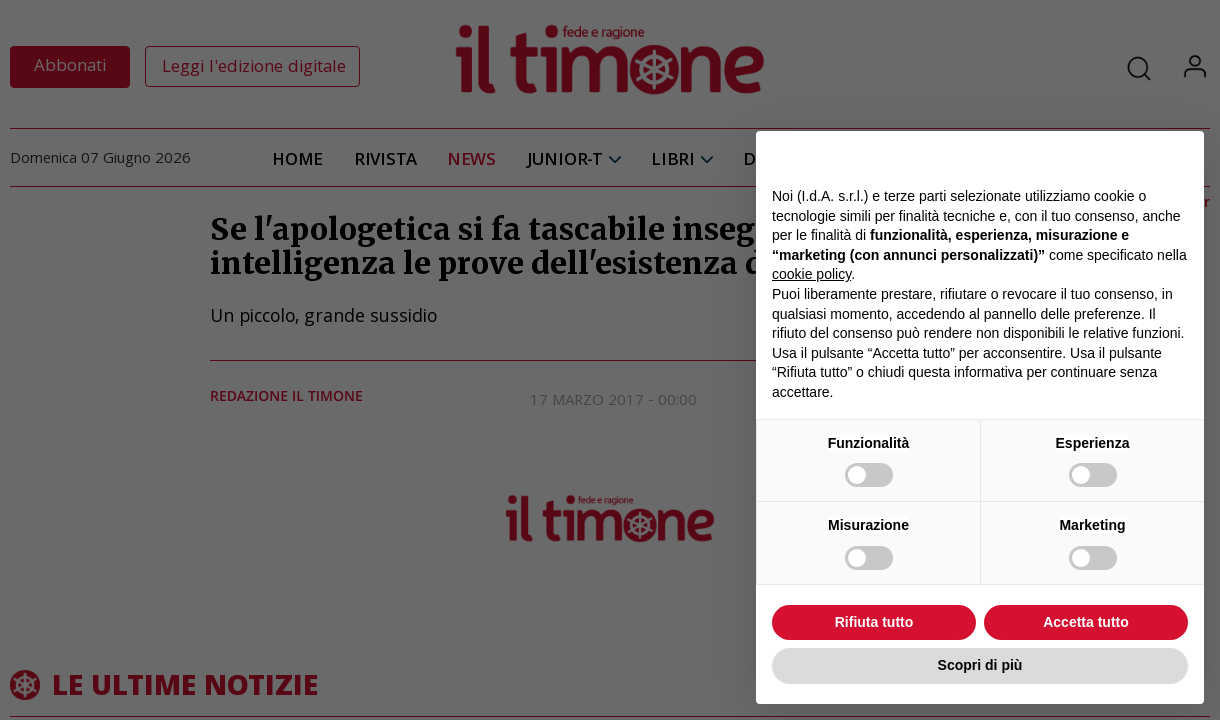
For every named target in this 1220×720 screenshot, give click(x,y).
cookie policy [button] (811, 274)
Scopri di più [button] (980, 665)
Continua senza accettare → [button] (1095, 156)
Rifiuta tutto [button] (874, 622)
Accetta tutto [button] (1086, 622)
